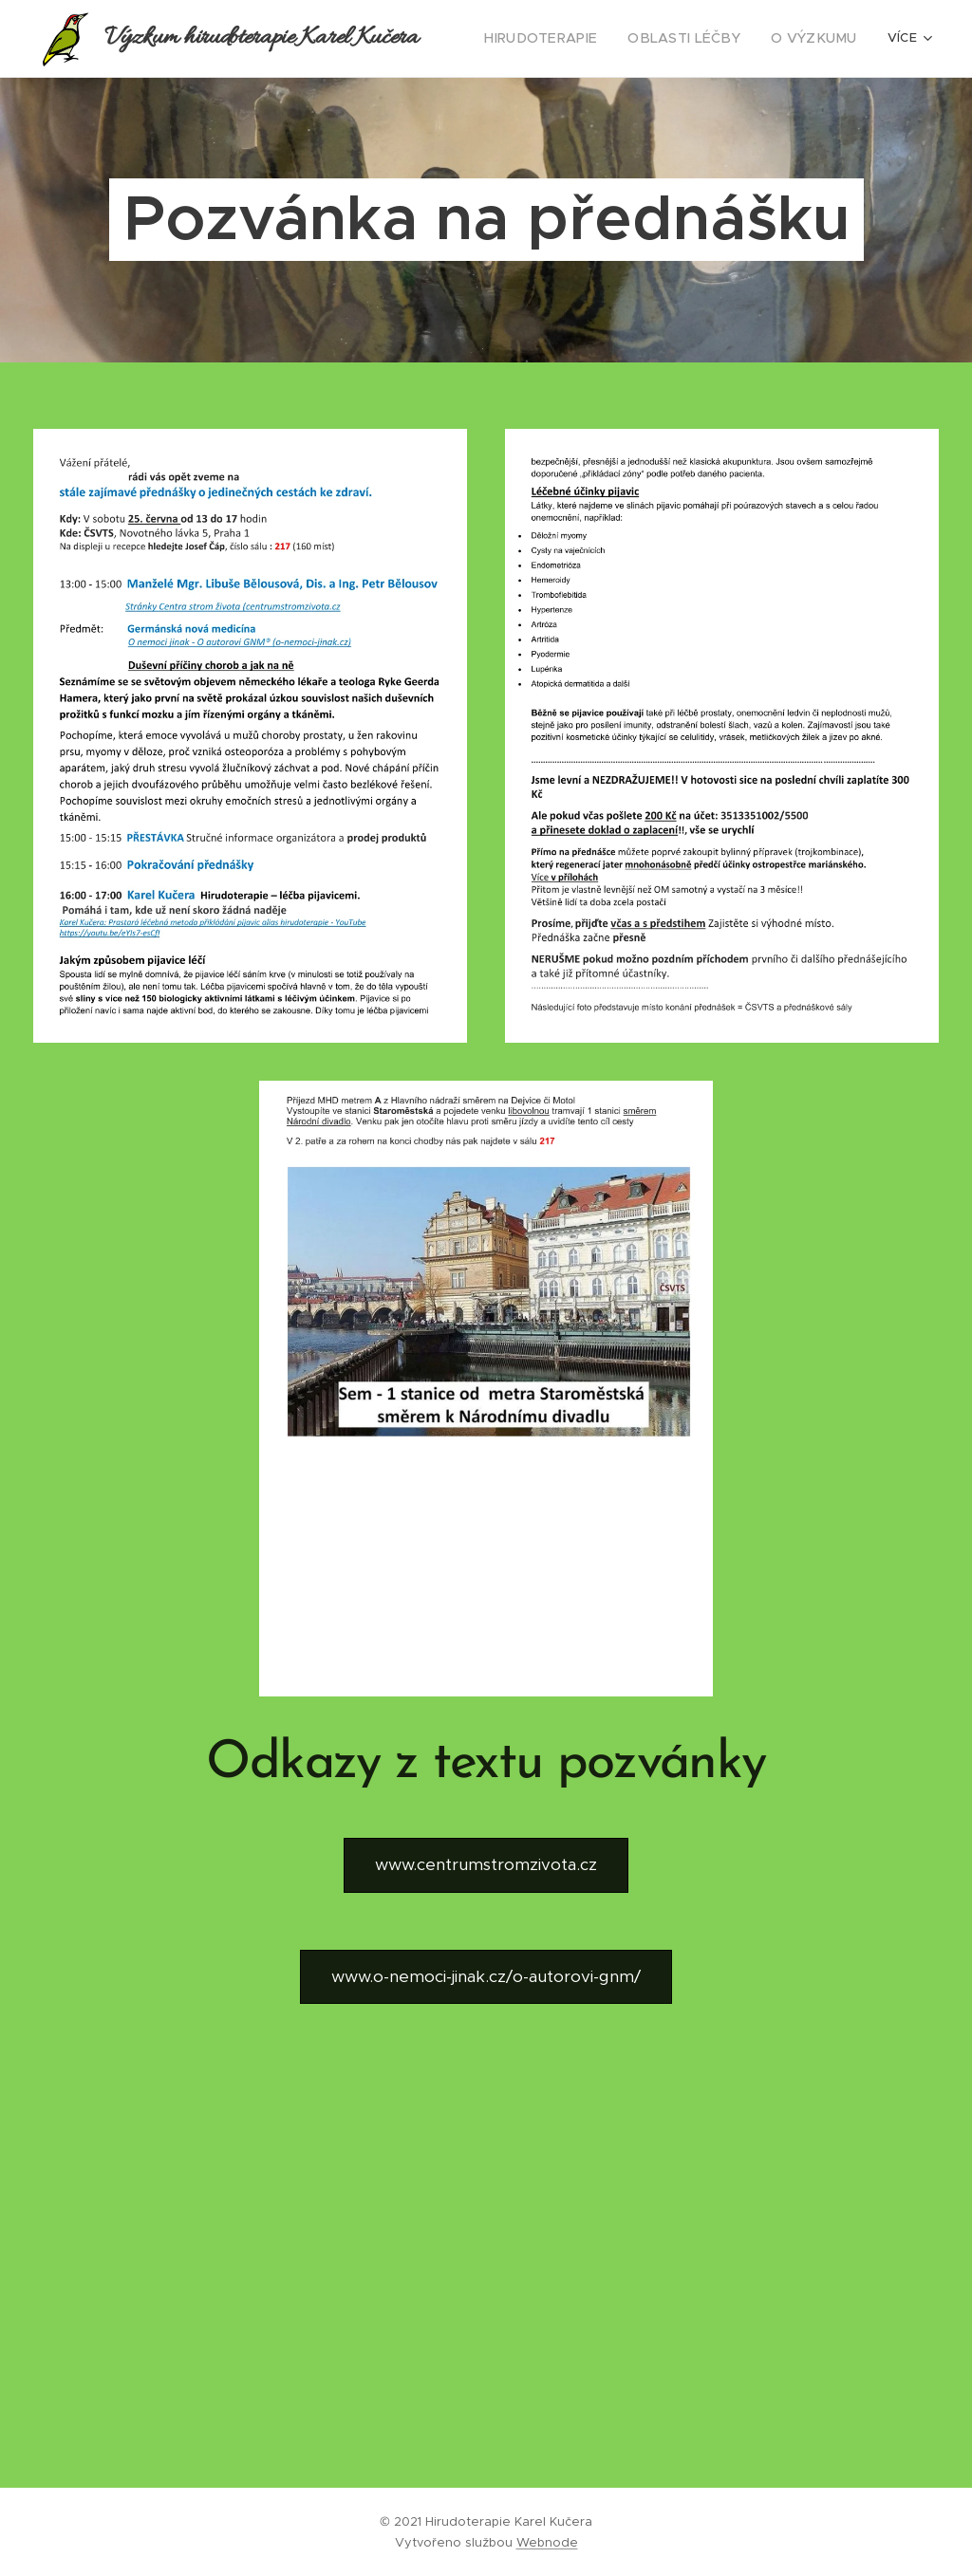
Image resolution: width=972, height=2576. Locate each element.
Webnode (547, 2542)
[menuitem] (567, 39)
